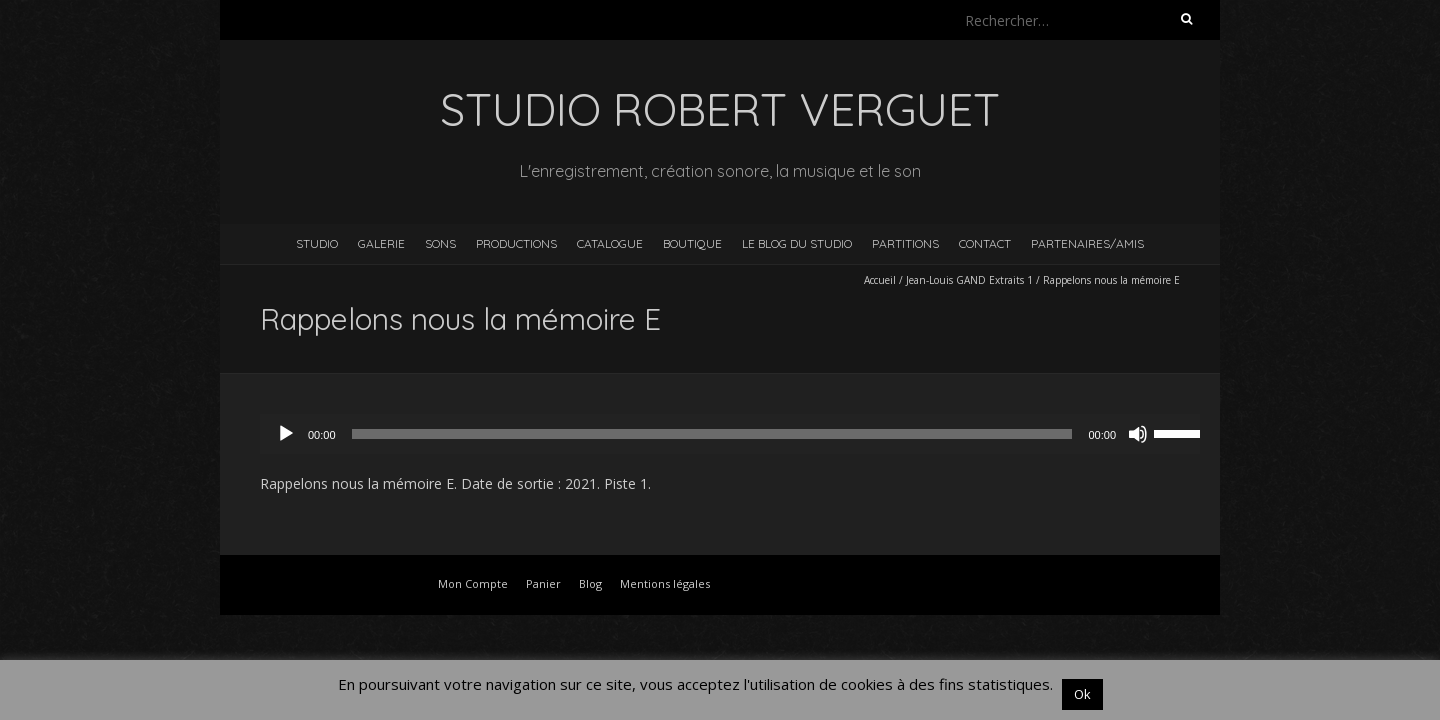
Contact (985, 243)
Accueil (880, 280)
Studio (317, 243)
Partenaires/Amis (1087, 243)
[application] (740, 434)
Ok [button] (1082, 694)
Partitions (905, 243)
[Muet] (1138, 434)
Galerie (381, 243)
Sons (440, 243)
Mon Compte (473, 583)
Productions (516, 243)
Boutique (692, 243)
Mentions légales (665, 583)
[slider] (712, 434)
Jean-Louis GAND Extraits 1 (969, 280)
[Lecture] (286, 434)
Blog (590, 583)
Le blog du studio (797, 243)
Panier (543, 583)
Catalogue (610, 243)
